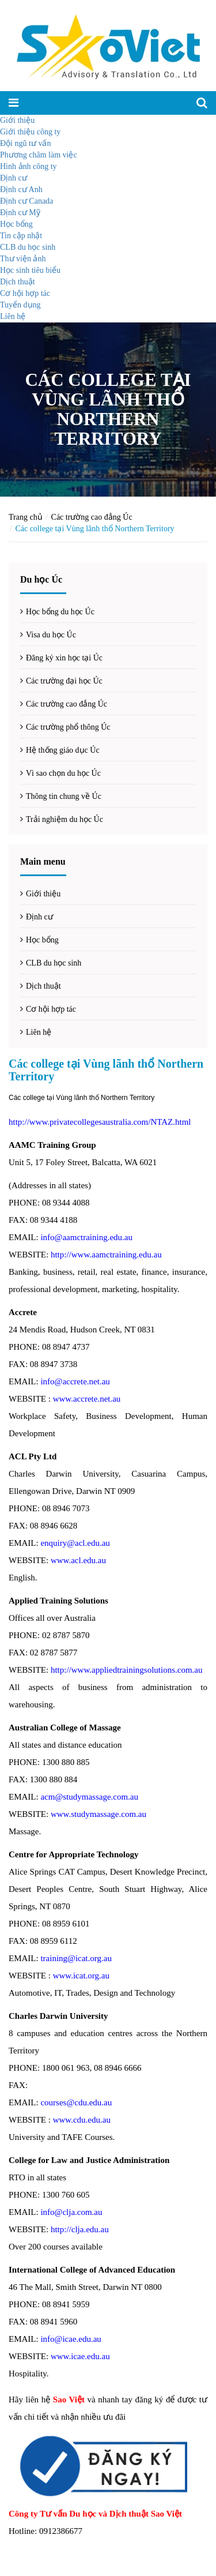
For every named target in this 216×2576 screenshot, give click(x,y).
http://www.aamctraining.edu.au (106, 1254)
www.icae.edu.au (80, 2356)
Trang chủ (26, 517)
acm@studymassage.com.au (89, 1796)
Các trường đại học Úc (64, 681)
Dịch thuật (17, 281)
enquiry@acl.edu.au (74, 1543)
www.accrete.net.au (87, 1398)
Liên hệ (12, 316)
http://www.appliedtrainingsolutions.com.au (127, 1669)
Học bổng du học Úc (60, 611)
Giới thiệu (17, 120)
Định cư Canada (26, 201)
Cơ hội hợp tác (25, 293)
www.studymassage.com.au (98, 1814)
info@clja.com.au (71, 2212)
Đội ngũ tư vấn (25, 143)
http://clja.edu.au (80, 2229)
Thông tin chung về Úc (63, 796)
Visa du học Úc (51, 634)
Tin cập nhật (21, 235)
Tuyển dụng (20, 305)
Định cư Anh (21, 189)
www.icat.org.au (81, 1975)
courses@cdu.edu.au (76, 2102)
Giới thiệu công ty (30, 131)
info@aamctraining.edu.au (86, 1237)
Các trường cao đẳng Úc (91, 517)
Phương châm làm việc (38, 155)
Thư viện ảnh (23, 258)
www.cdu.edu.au (82, 2119)
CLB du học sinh (27, 247)
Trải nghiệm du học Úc (64, 819)
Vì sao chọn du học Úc (63, 773)
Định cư (13, 178)
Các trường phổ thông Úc (68, 727)
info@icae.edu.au (70, 2339)
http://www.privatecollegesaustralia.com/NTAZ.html (100, 1121)
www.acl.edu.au (78, 1560)
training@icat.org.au (76, 1958)
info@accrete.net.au (74, 1381)
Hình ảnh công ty (28, 166)
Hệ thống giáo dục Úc (63, 750)
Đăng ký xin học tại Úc (64, 658)
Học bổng (16, 224)
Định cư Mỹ (20, 212)
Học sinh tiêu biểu (30, 270)
